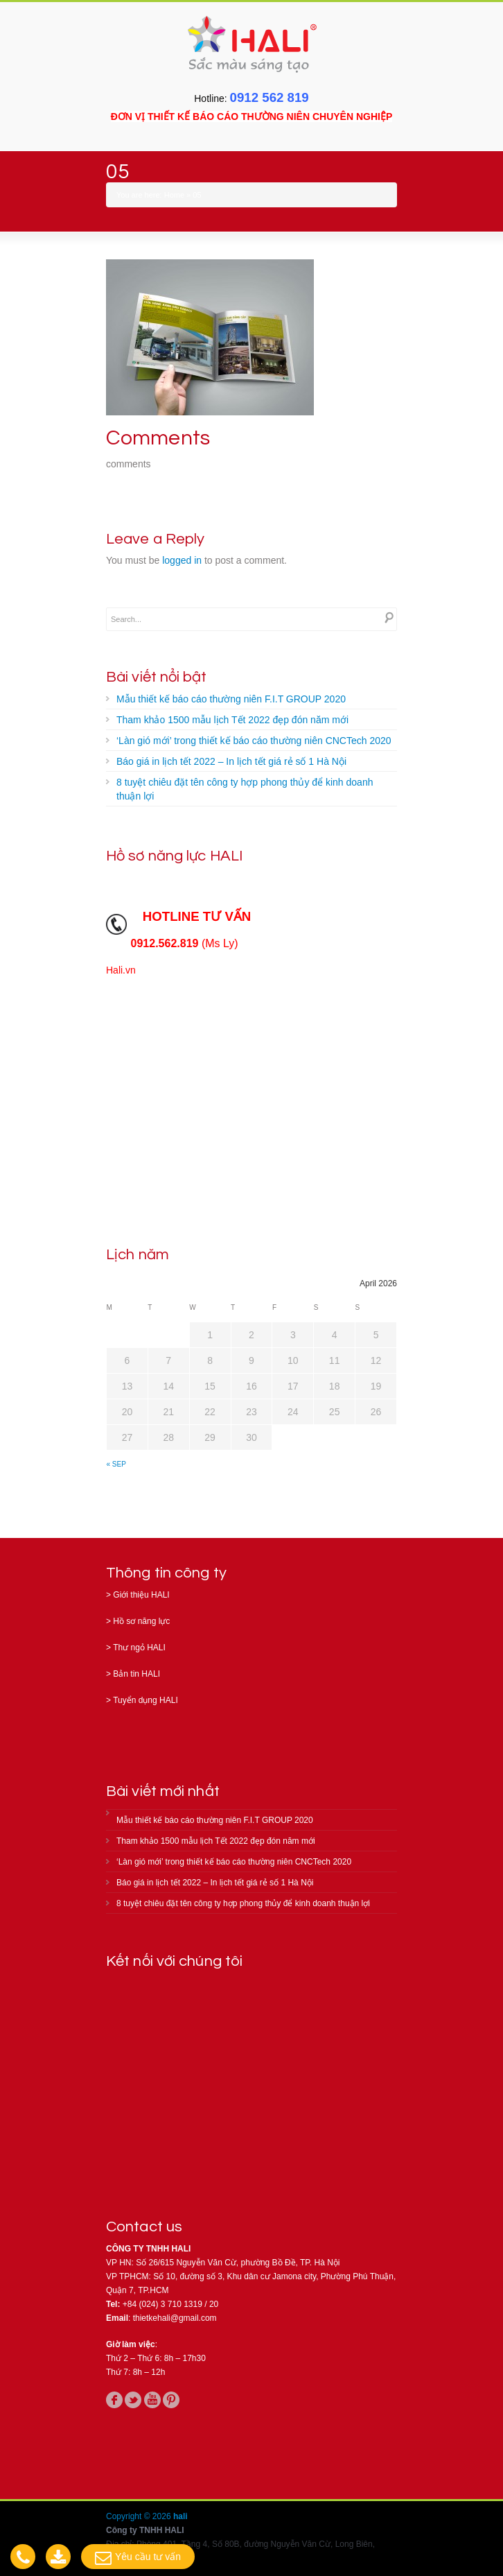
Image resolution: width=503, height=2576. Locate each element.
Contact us (144, 2227)
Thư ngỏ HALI (139, 1647)
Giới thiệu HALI (141, 1595)
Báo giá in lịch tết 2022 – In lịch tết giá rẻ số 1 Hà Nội (231, 761)
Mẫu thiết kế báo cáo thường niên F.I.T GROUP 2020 (231, 698)
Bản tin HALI (136, 1674)
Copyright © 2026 (139, 2516)
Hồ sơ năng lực (141, 1621)
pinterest (171, 2400)
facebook (114, 2400)
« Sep (116, 1464)
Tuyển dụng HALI (145, 1700)
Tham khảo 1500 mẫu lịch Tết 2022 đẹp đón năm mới (232, 719)
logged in (182, 560)
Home (174, 195)
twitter (133, 2400)
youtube (152, 2400)
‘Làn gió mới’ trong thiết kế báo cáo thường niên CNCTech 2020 (253, 740)
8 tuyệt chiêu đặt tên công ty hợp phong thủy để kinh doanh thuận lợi (244, 789)
